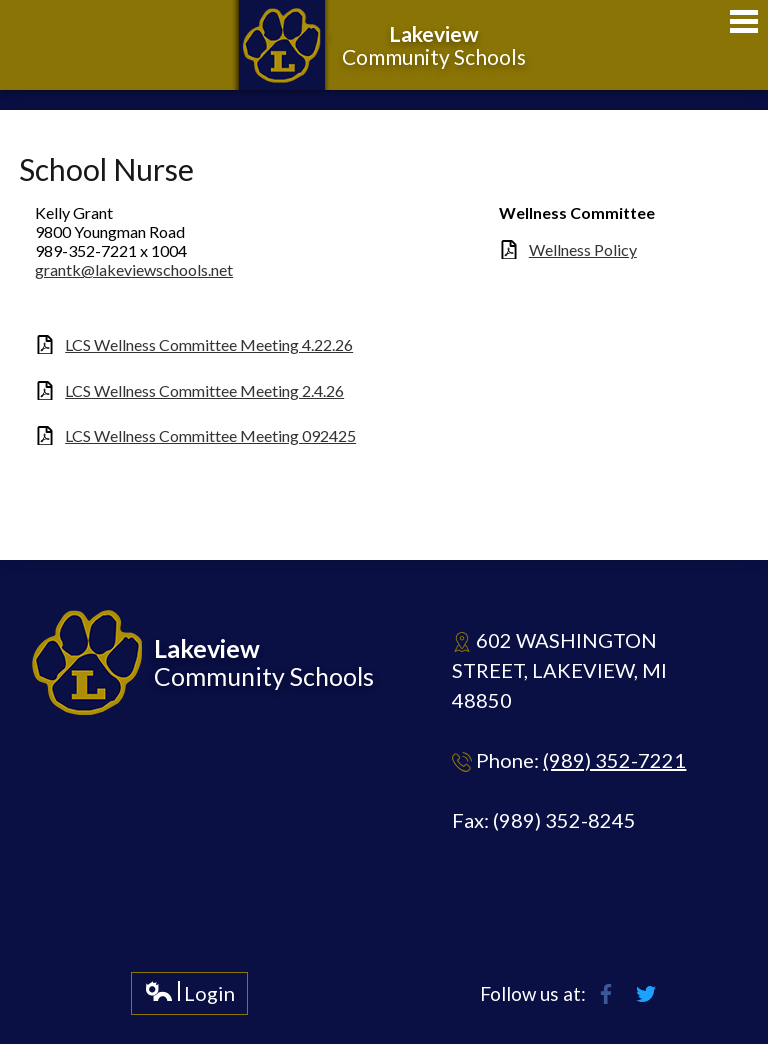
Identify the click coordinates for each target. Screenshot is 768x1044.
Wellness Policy (583, 249)
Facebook (606, 994)
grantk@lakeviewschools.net (134, 269)
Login (189, 997)
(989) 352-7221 (614, 760)
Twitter (646, 994)
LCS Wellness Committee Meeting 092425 (210, 435)
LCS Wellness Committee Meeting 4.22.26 (209, 344)
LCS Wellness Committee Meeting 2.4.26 (204, 390)
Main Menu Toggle (744, 21)
